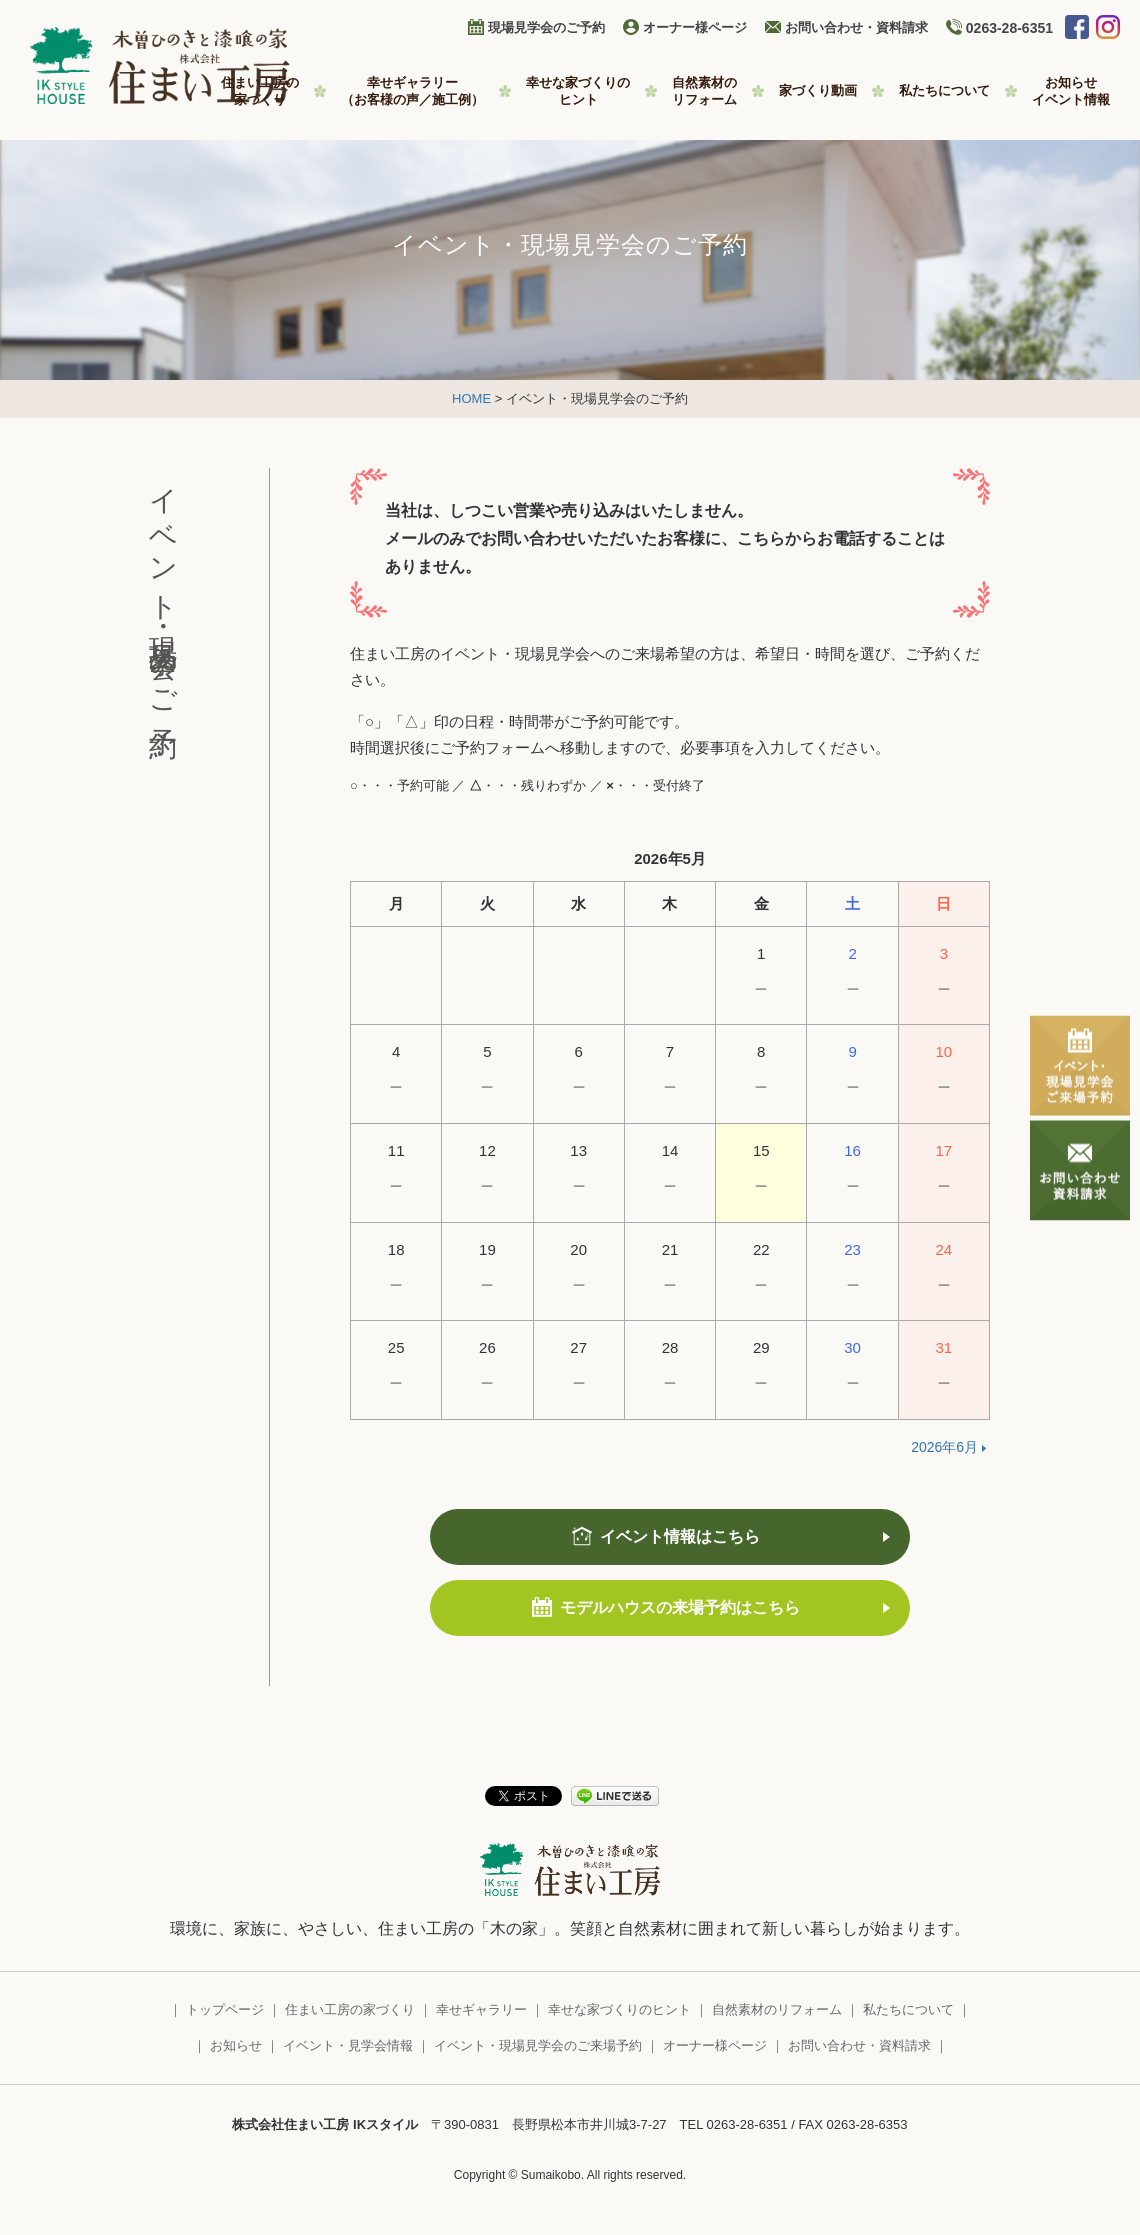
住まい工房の (260, 91)
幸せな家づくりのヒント (619, 2009)
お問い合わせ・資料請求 (856, 27)
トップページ (225, 2009)
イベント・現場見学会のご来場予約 (538, 2045)
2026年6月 (944, 1447)
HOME (471, 398)
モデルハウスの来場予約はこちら (680, 1607)
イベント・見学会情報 (348, 2045)
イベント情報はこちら (680, 1536)
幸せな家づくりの (578, 91)
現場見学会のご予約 (546, 27)
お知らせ (1071, 91)
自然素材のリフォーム (777, 2009)
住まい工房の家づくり (350, 2009)
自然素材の (704, 91)
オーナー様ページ (695, 27)
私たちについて (944, 90)
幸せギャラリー (412, 91)
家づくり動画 (818, 90)
